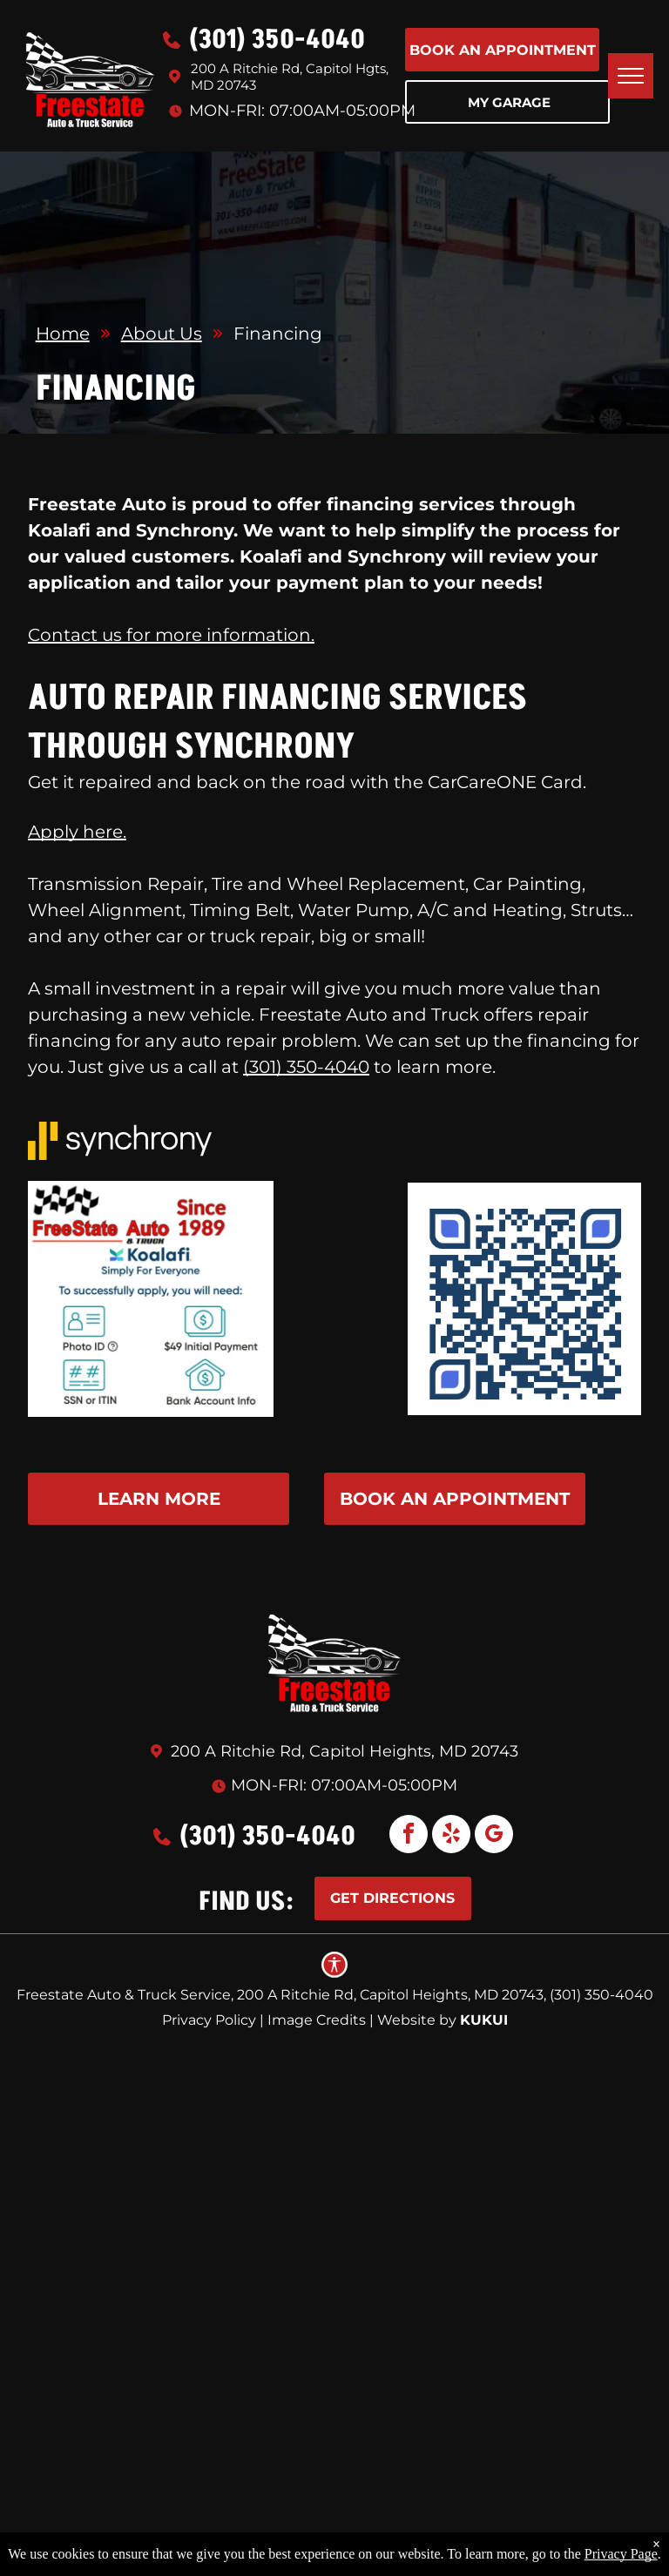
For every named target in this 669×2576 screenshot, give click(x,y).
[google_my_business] (494, 1836)
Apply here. (77, 831)
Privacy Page (621, 2553)
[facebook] (408, 1836)
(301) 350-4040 (306, 1066)
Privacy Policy (209, 2020)
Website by (416, 2020)
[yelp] (451, 1836)
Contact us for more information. (171, 634)
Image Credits (316, 2020)
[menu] (630, 75)
